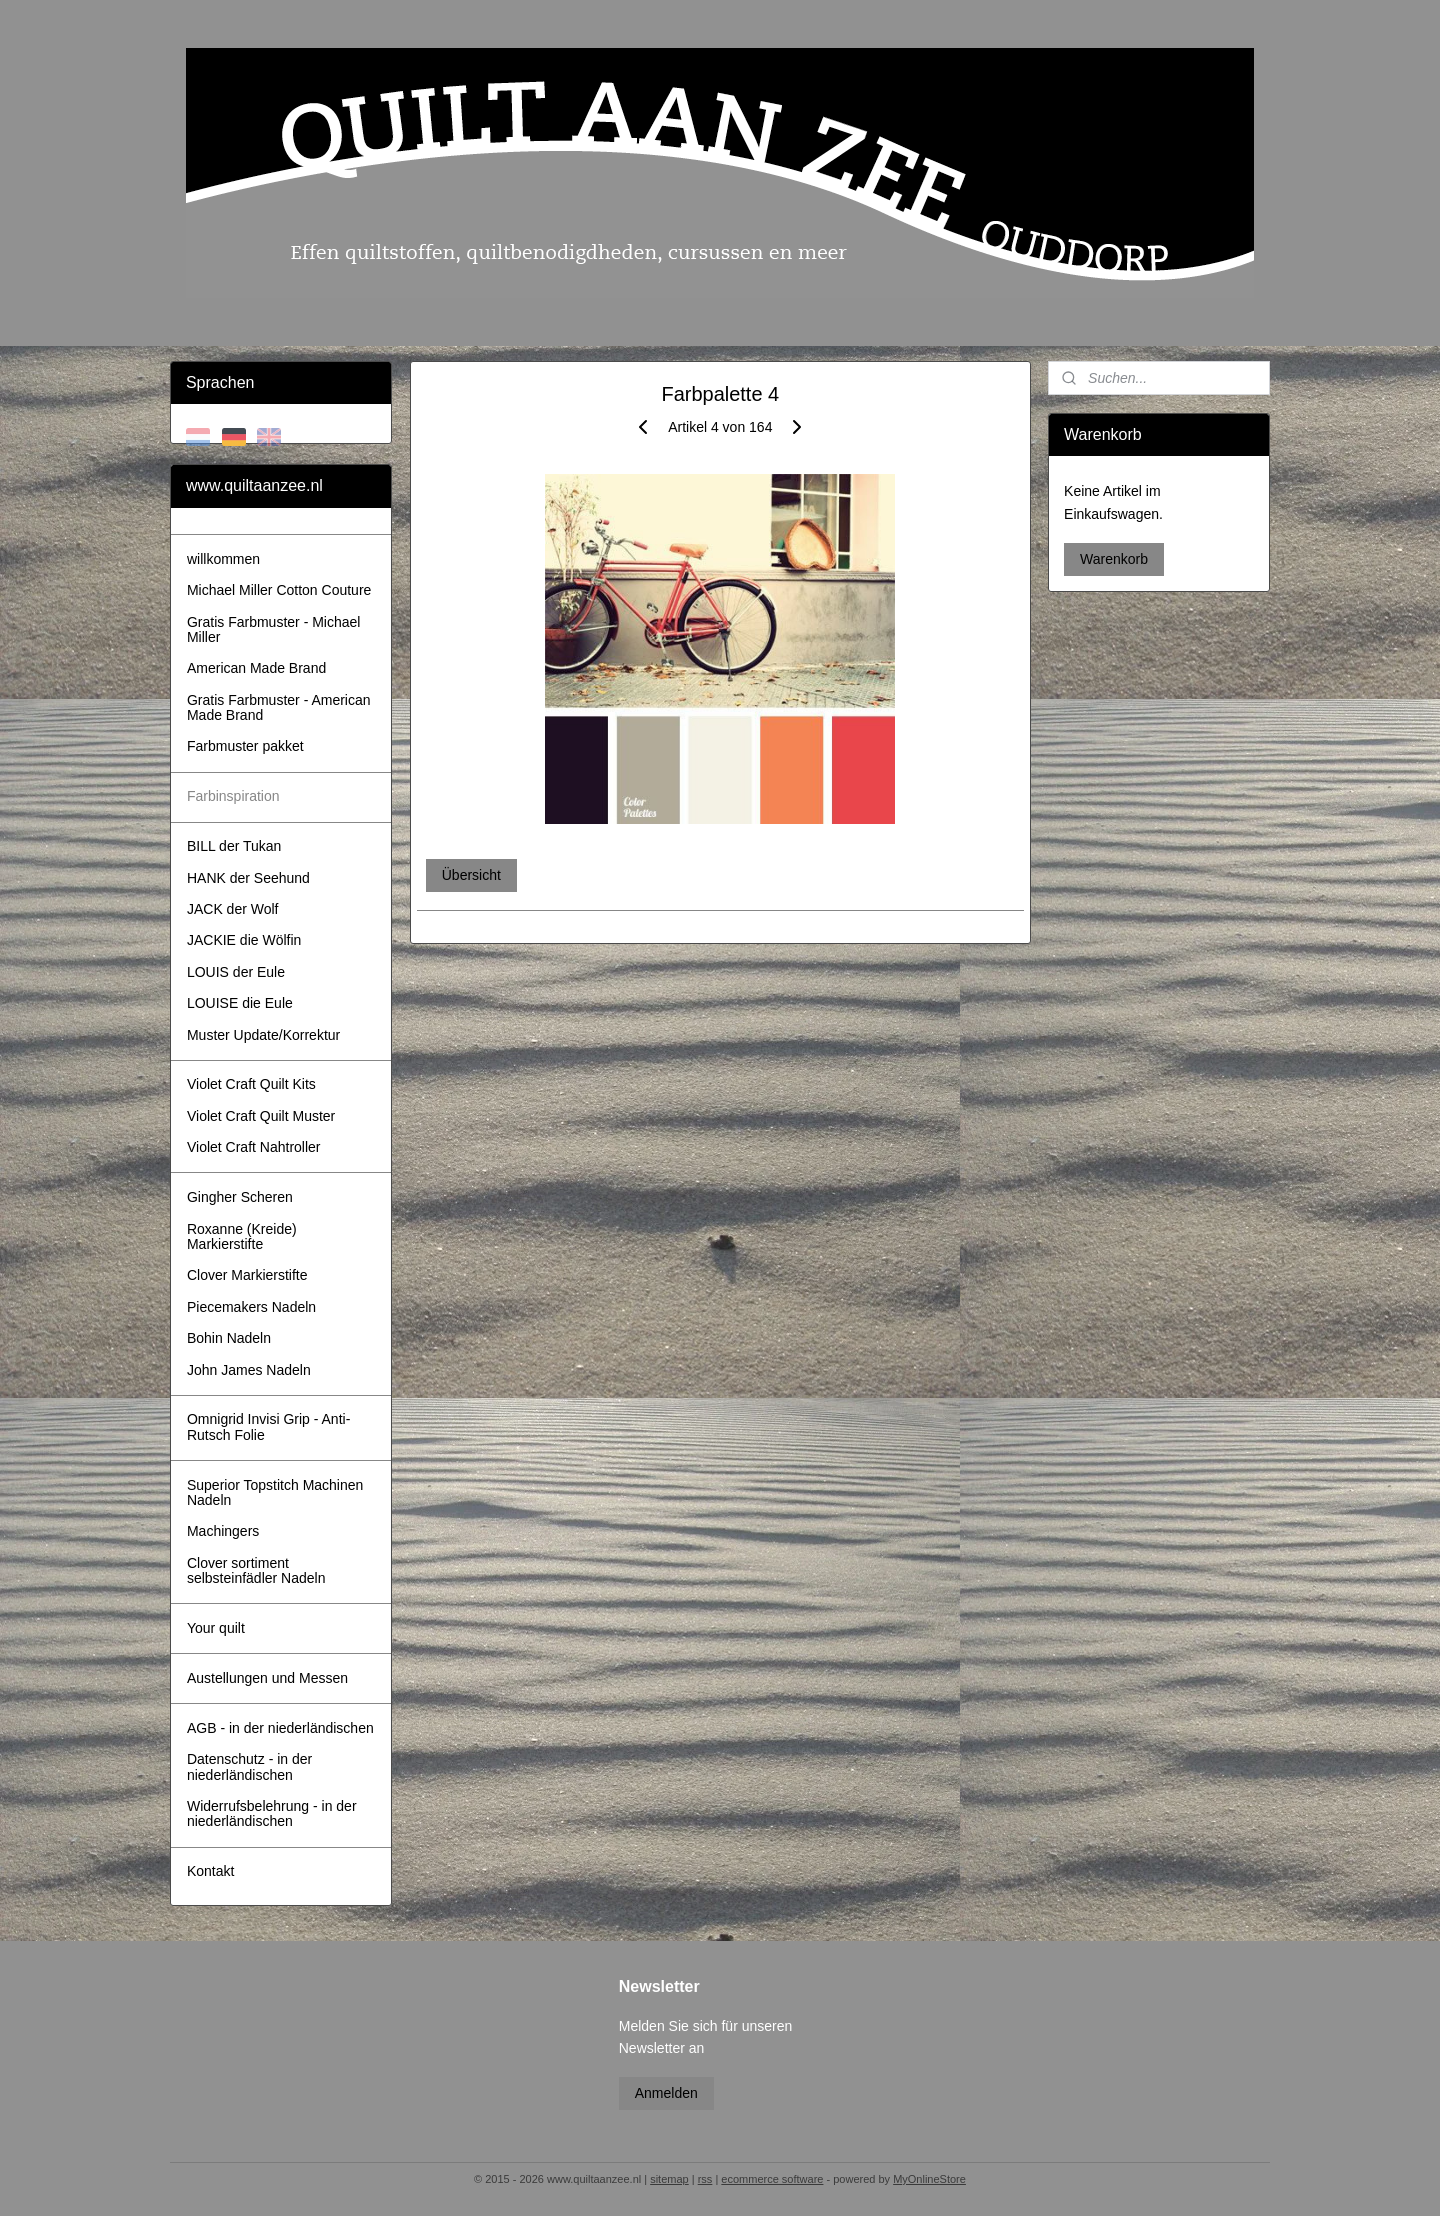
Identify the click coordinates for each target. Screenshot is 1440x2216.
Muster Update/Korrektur (263, 1035)
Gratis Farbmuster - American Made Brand (279, 707)
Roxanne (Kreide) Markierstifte (242, 1236)
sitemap (669, 2179)
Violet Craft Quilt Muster (261, 1116)
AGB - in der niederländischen (280, 1728)
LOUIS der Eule (236, 972)
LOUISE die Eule (240, 1003)
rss (705, 2179)
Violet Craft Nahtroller (254, 1147)
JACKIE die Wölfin (244, 940)
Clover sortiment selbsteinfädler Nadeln (256, 1570)
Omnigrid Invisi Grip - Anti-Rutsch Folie (268, 1426)
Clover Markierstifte (247, 1275)
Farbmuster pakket (245, 746)
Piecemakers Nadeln (251, 1307)
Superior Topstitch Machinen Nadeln (275, 1492)
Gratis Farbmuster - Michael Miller (273, 629)
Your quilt (216, 1628)
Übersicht (470, 875)
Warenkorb (1114, 559)
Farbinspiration (233, 796)
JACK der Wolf (233, 909)
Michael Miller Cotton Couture (279, 590)
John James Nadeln (249, 1370)
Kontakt (210, 1871)
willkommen (223, 559)
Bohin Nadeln (229, 1338)
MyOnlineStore (929, 2179)
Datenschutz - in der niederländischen (249, 1766)
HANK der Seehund (248, 878)
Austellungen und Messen (267, 1678)
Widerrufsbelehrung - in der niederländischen (272, 1813)
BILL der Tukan (234, 846)
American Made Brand (256, 668)
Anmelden (666, 2093)
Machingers (223, 1531)
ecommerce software (772, 2179)
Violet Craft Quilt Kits (251, 1084)
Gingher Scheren (240, 1197)
